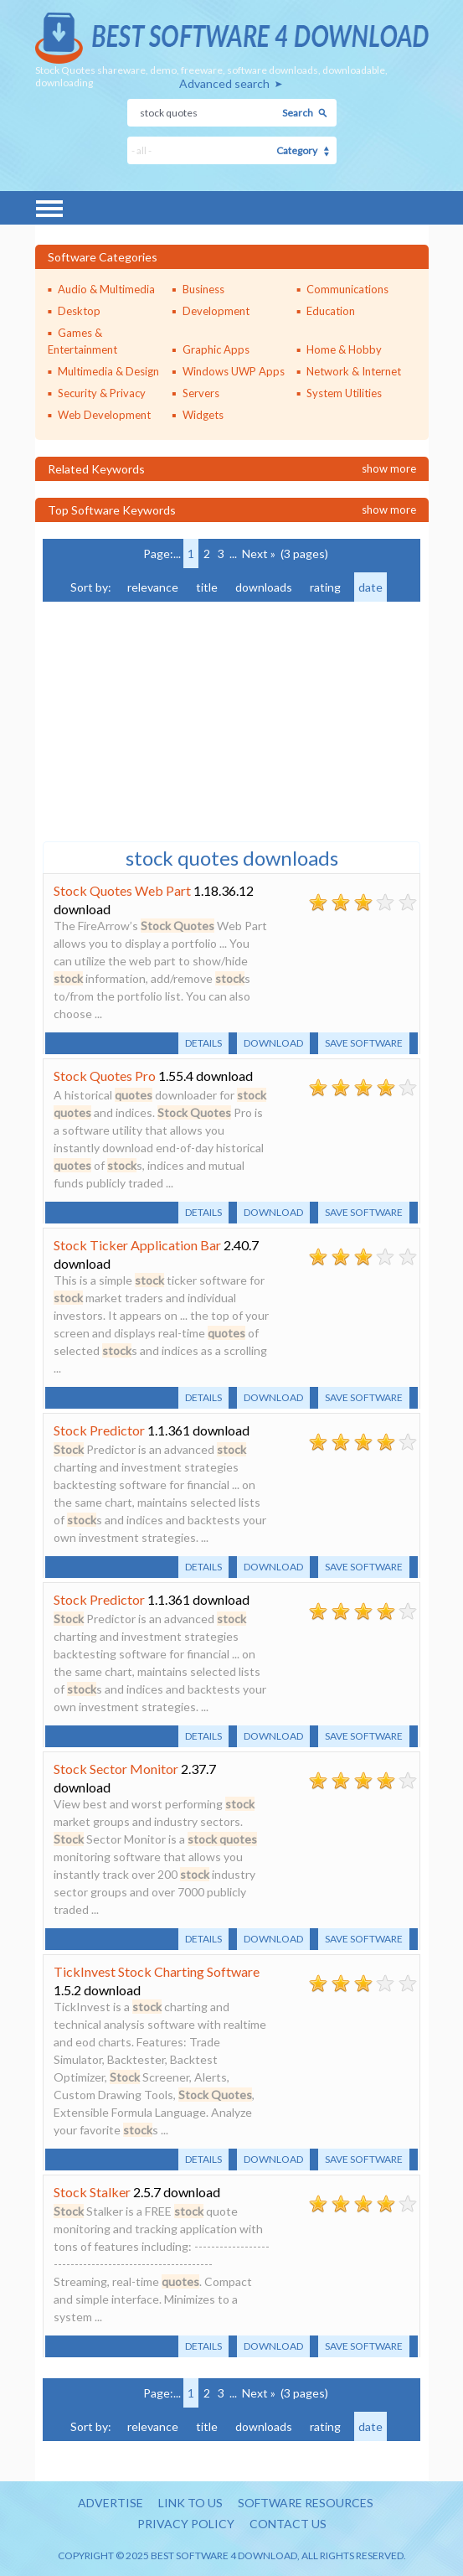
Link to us (190, 2503)
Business (203, 289)
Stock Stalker (92, 2192)
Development (216, 311)
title (207, 587)
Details (203, 1043)
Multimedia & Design (108, 371)
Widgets (203, 415)
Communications (347, 289)
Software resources (305, 2503)
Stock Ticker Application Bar (137, 1245)
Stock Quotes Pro (105, 1076)
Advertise (110, 2503)
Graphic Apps (216, 349)
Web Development (104, 415)
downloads (263, 587)
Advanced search (224, 83)
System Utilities (344, 393)
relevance (152, 587)
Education (330, 311)
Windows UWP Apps (234, 371)
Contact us (288, 2524)
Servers (201, 393)
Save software (364, 1043)
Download (273, 1043)
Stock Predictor (99, 1430)
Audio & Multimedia (106, 289)
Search (297, 112)
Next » (258, 553)
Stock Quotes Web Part (122, 890)
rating (325, 587)
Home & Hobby (344, 349)
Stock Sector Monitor (116, 1769)
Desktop (79, 311)
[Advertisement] (168, 720)
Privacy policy (185, 2524)
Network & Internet (353, 371)
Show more (389, 468)
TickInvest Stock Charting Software (157, 1971)
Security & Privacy (102, 393)
